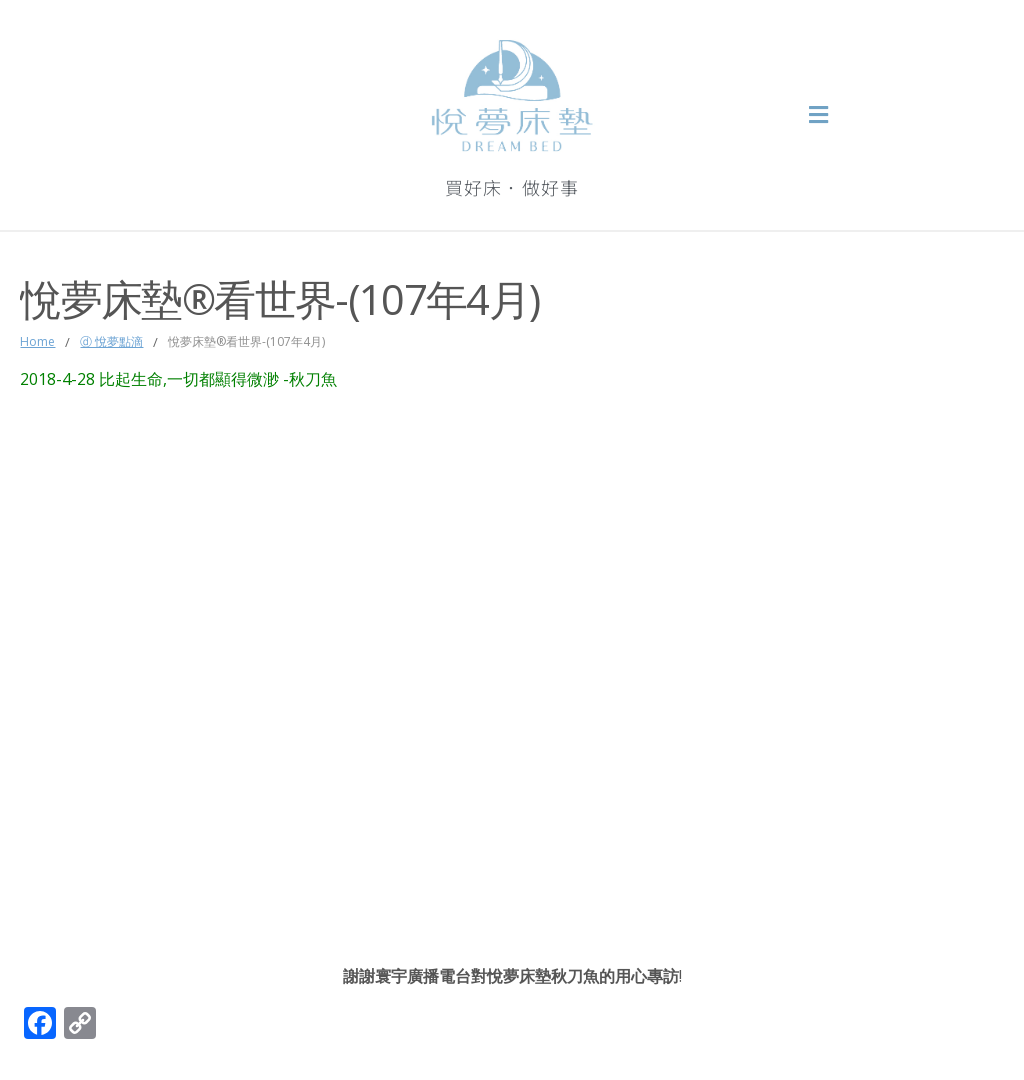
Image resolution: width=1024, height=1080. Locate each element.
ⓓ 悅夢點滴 (111, 341)
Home (37, 341)
